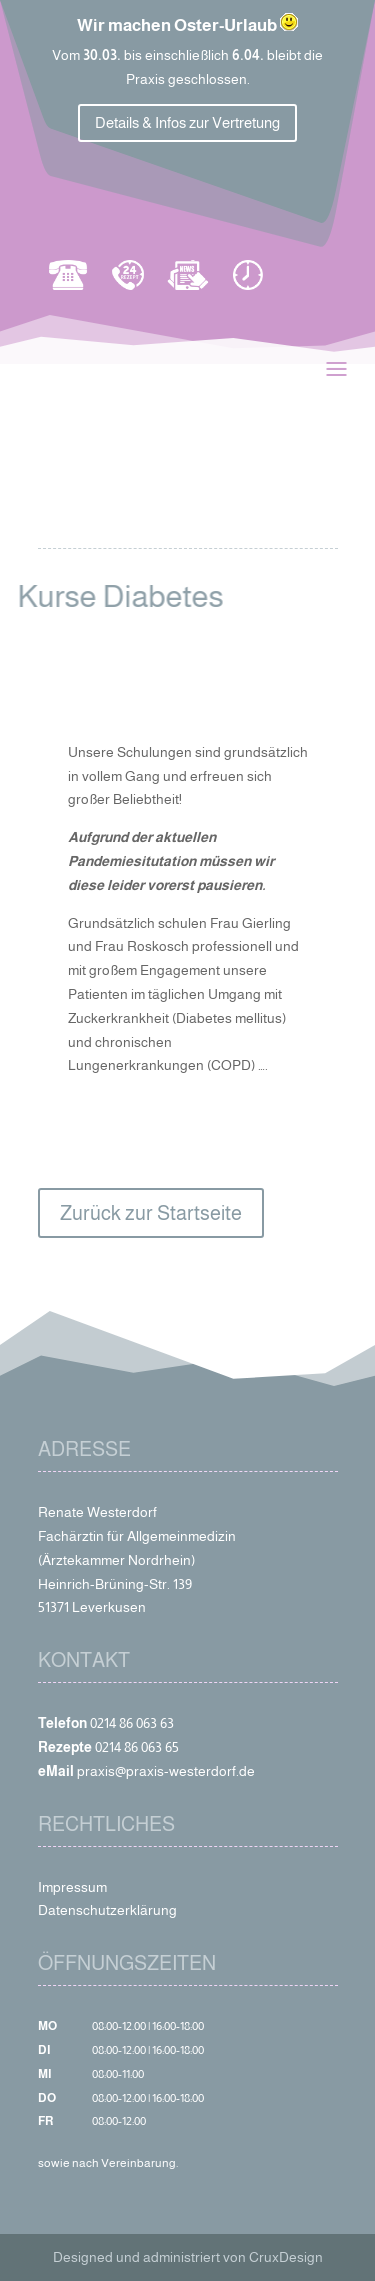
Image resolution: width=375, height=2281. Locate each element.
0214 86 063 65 (137, 1747)
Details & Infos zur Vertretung (187, 122)
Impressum (72, 1887)
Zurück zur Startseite (151, 1213)
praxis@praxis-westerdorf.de (166, 1771)
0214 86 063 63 (132, 1723)
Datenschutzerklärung (107, 1910)
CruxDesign (286, 2257)
